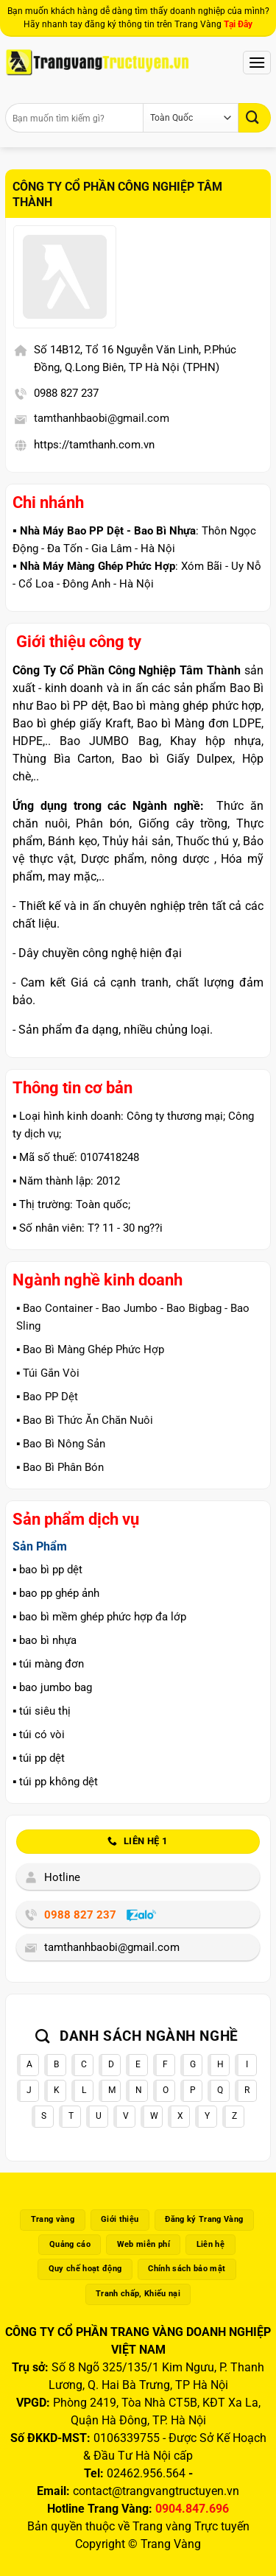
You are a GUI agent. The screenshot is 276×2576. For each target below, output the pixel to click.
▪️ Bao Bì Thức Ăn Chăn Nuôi (84, 1420)
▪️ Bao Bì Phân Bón (60, 1467)
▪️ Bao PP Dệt (47, 1396)
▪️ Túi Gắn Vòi (47, 1373)
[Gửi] (254, 117)
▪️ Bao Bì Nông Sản (60, 1443)
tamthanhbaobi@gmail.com (101, 418)
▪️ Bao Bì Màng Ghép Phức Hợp (90, 1349)
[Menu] (257, 62)
